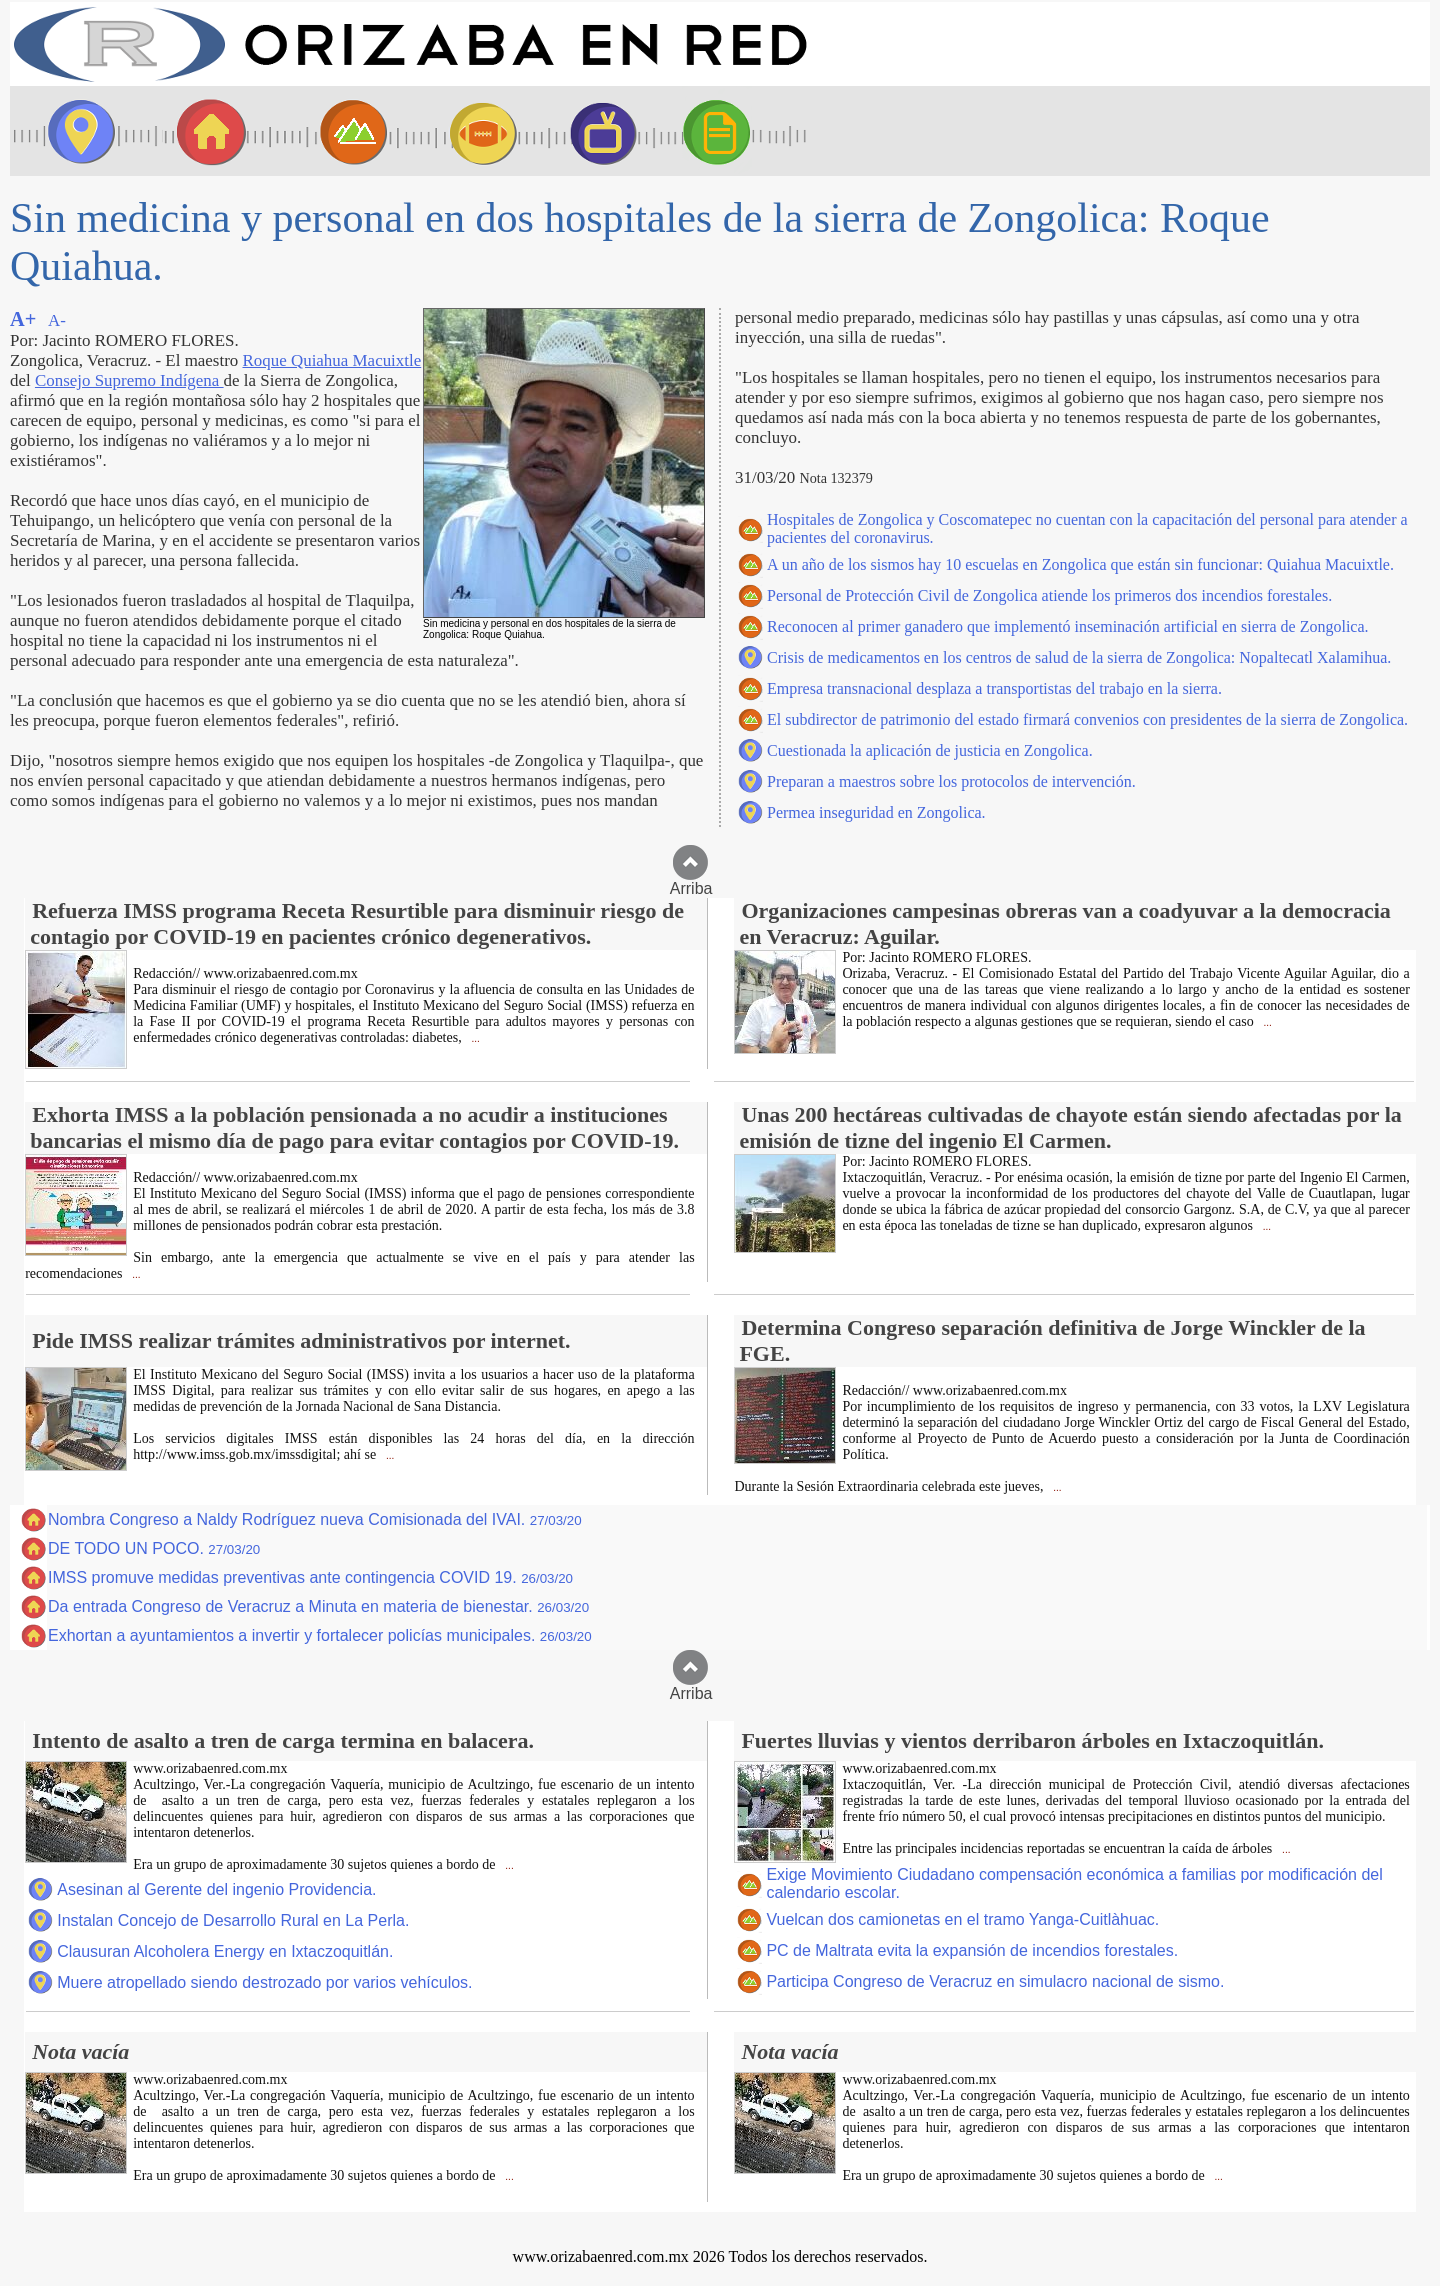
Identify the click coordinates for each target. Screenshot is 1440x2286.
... (474, 1038)
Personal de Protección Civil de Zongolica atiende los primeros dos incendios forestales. (1049, 595)
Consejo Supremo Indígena (129, 380)
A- (57, 320)
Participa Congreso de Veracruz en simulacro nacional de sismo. (995, 1981)
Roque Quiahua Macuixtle (331, 360)
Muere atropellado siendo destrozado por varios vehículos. (264, 1982)
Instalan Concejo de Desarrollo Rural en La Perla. (233, 1920)
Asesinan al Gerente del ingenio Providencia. (216, 1889)
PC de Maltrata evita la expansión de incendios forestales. (972, 1950)
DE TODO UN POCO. (154, 1548)
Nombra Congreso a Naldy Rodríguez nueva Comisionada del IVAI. (315, 1519)
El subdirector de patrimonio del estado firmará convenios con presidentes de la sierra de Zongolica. (1087, 719)
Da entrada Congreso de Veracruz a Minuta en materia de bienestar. (318, 1606)
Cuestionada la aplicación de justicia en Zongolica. (930, 750)
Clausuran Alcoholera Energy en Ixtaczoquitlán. (225, 1951)
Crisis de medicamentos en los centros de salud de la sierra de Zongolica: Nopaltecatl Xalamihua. (1079, 657)
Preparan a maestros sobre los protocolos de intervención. (951, 781)
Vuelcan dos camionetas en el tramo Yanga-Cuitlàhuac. (962, 1919)
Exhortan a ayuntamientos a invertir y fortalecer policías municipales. (320, 1635)
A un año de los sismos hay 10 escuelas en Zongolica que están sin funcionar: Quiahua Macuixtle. (1080, 564)
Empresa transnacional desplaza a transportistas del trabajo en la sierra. (994, 688)
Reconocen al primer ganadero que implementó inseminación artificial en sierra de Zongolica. (1068, 626)
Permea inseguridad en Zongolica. (876, 812)
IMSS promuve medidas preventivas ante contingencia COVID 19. (310, 1577)
